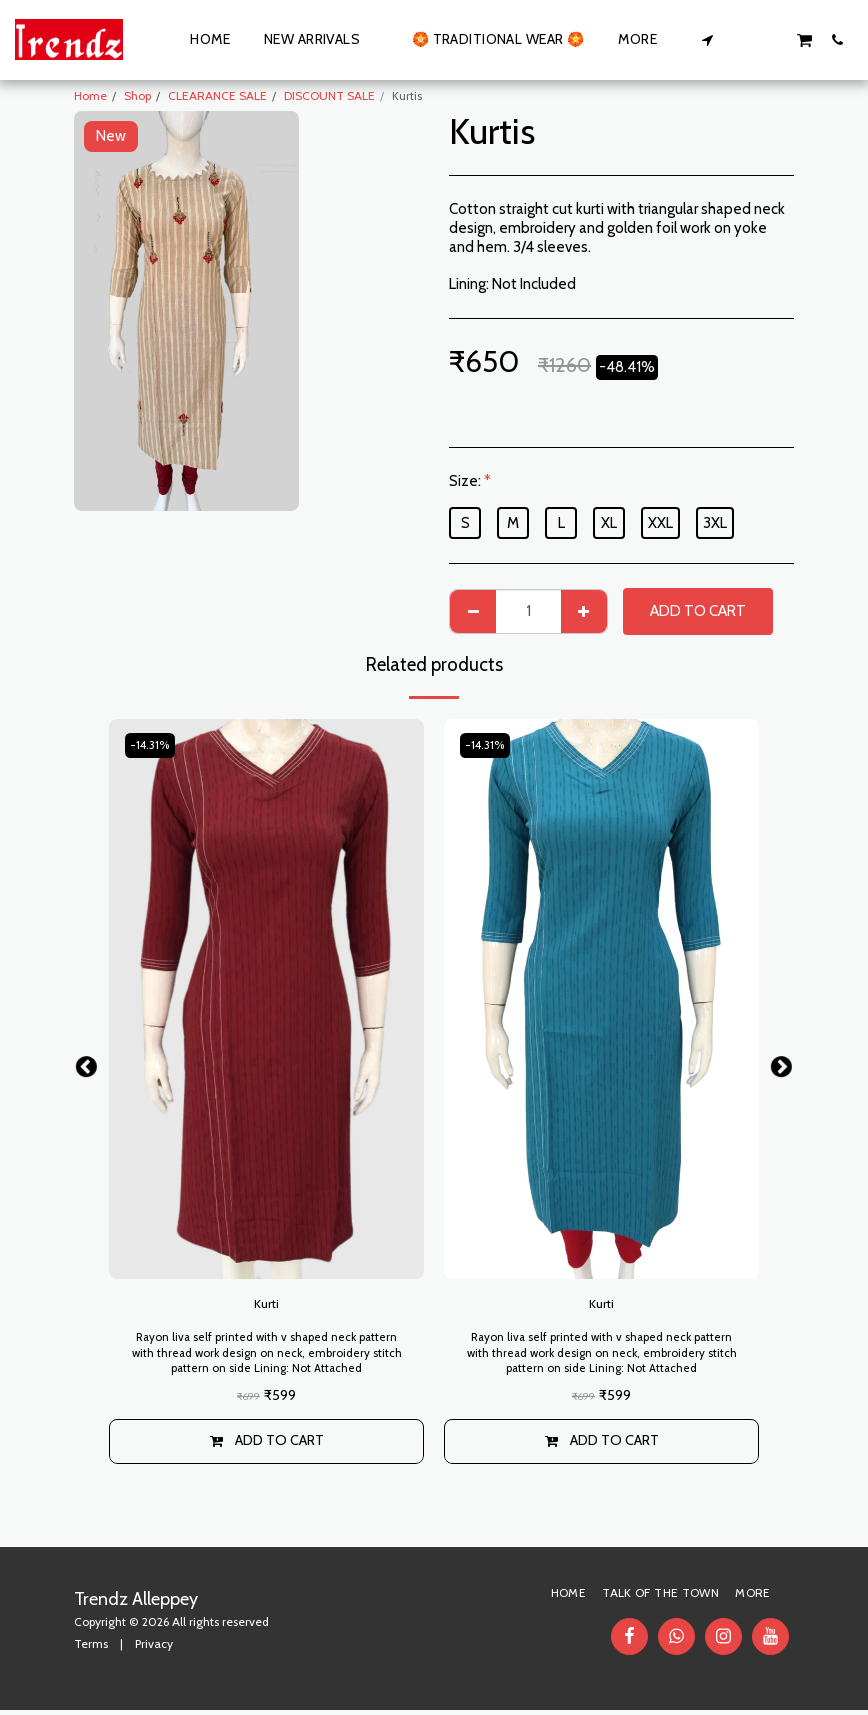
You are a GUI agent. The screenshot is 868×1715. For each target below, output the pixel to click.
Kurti (266, 1306)
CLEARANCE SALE (217, 95)
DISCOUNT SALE (329, 95)
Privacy (154, 1647)
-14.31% (153, 745)
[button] (708, 39)
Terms (91, 1647)
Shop (137, 95)
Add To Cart (698, 611)
